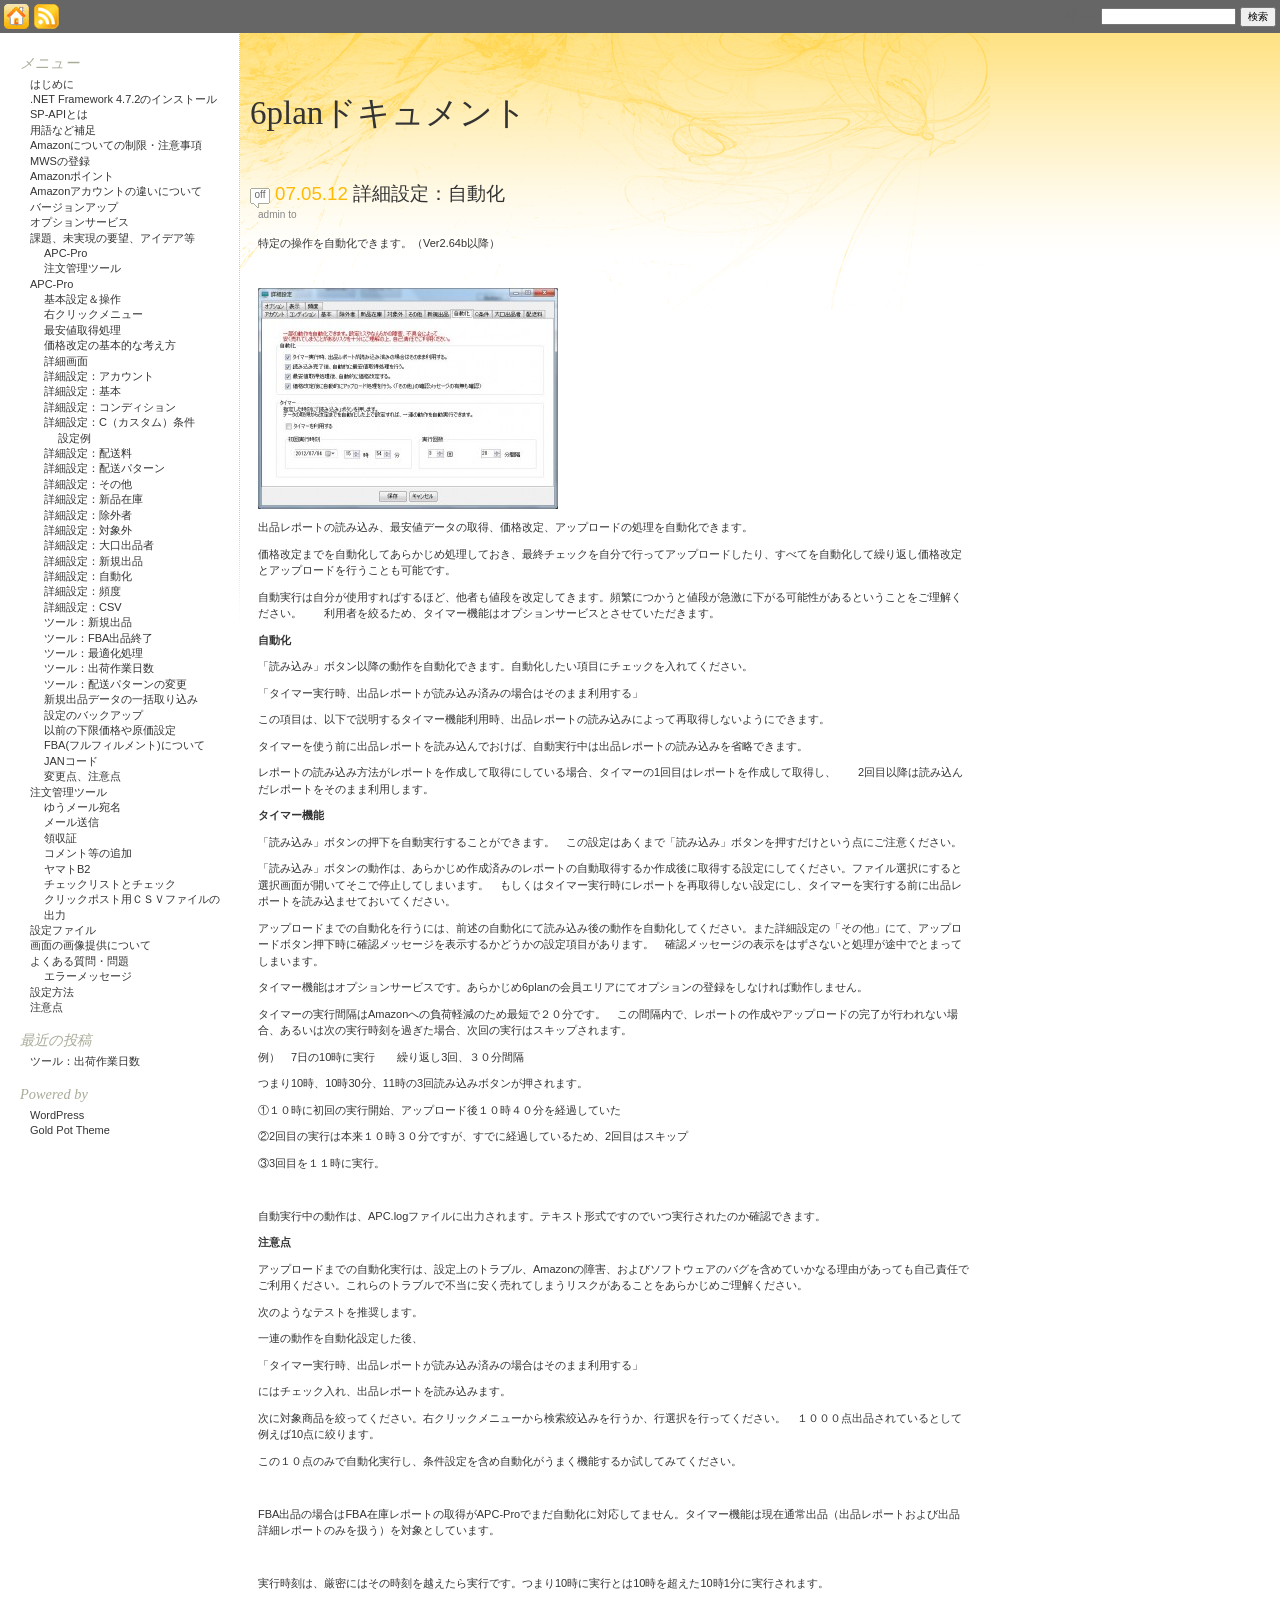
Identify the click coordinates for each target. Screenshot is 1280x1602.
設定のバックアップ (93, 715)
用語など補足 (63, 130)
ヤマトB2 (67, 869)
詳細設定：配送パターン (104, 468)
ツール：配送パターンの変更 (115, 684)
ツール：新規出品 (88, 622)
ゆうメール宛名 (82, 807)
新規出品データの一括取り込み (121, 699)
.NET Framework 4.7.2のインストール (123, 99)
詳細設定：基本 (82, 391)
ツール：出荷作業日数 (99, 668)
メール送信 (71, 822)
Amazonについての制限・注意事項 (116, 145)
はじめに (52, 84)
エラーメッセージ (88, 976)
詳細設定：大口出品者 (99, 545)
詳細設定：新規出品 (93, 561)
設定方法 (52, 992)
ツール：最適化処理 (93, 653)
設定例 (74, 438)
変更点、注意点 (82, 776)
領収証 (60, 838)
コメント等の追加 (88, 853)
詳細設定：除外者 (88, 515)
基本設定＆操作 (82, 299)
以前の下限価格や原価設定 (110, 730)
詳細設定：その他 (88, 484)
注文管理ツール (82, 268)
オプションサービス (79, 222)
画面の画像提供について (90, 945)
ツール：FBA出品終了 (98, 638)
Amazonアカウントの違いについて (116, 191)
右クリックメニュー (93, 314)
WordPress (57, 1115)
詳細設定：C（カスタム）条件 (119, 422)
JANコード (71, 761)
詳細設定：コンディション (110, 407)
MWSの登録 (60, 161)
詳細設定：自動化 (429, 193)
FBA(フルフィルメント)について (124, 745)
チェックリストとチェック (110, 884)
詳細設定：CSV (83, 607)
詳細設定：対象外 (88, 530)
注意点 (46, 1007)
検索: (1081, 15)
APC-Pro (65, 253)
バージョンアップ (74, 207)
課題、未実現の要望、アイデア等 (112, 238)
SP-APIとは (59, 114)
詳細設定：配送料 (88, 453)
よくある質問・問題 (79, 961)
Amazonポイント (72, 176)
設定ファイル (63, 930)
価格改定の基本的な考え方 (110, 345)
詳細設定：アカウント (99, 376)
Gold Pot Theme (70, 1130)
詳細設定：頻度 (82, 591)
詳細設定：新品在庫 (93, 499)
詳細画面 (66, 361)
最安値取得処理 (82, 330)
